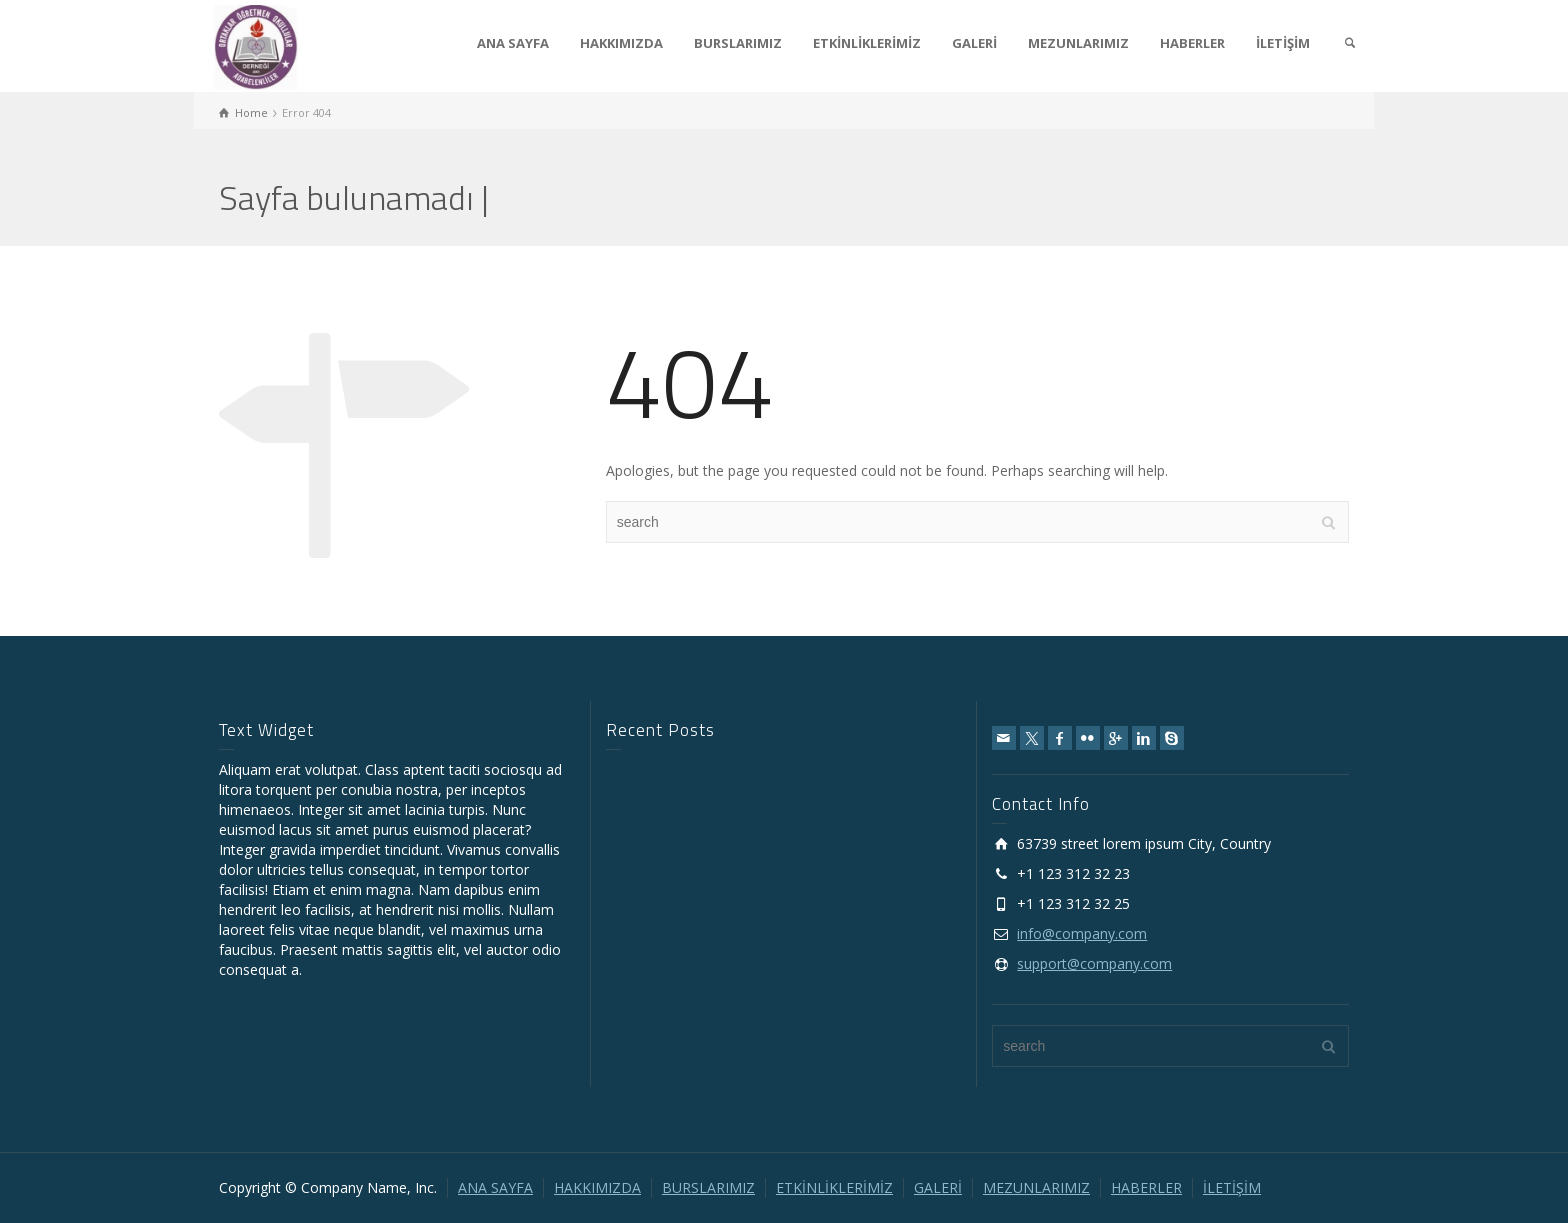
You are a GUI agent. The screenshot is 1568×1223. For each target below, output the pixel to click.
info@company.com (1082, 933)
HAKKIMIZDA (621, 43)
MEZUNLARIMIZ (1078, 43)
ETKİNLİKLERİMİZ (867, 43)
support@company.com (1094, 963)
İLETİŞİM (1283, 43)
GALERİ (974, 43)
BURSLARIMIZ (738, 43)
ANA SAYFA (513, 43)
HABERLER (1192, 43)
